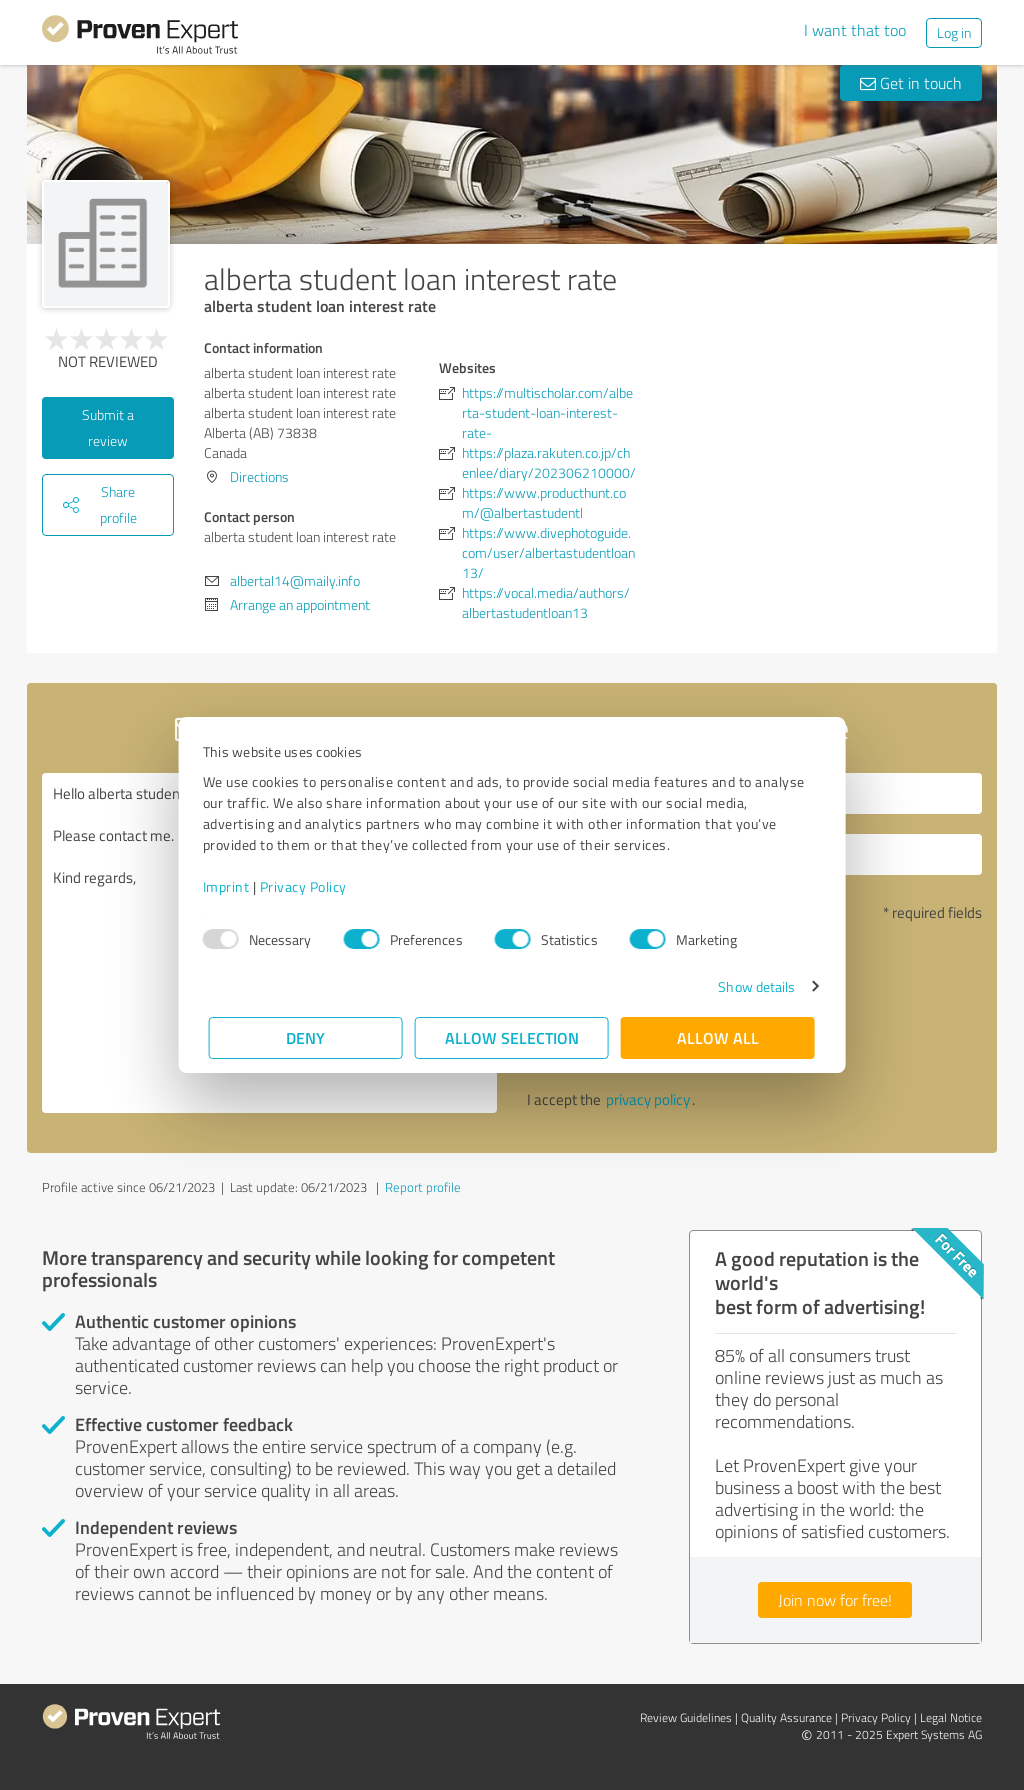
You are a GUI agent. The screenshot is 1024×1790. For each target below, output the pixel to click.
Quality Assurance (786, 1717)
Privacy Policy (309, 886)
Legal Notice (951, 1717)
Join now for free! (835, 1600)
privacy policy (648, 1099)
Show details (750, 986)
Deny (306, 1037)
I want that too (855, 30)
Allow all (718, 1037)
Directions (259, 476)
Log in (954, 32)
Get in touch (911, 83)
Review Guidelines (686, 1717)
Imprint (232, 886)
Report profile (423, 1187)
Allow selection (512, 1037)
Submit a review (108, 427)
